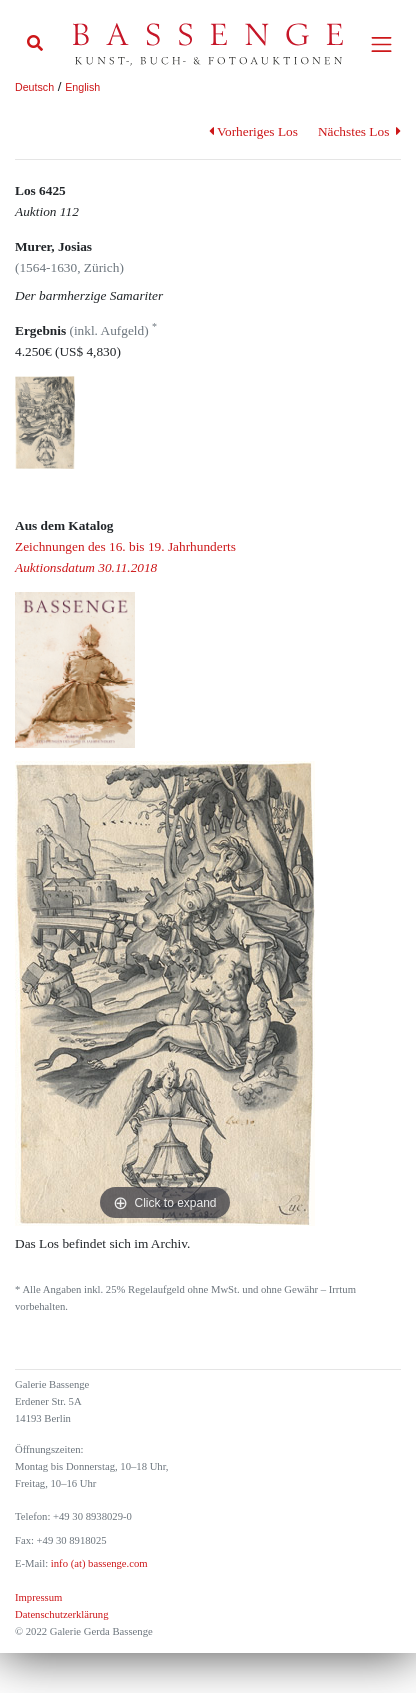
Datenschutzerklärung (62, 1614)
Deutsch (34, 87)
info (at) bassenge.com (97, 1563)
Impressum (38, 1597)
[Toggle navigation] (381, 44)
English (82, 87)
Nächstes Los (359, 131)
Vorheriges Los (253, 131)
